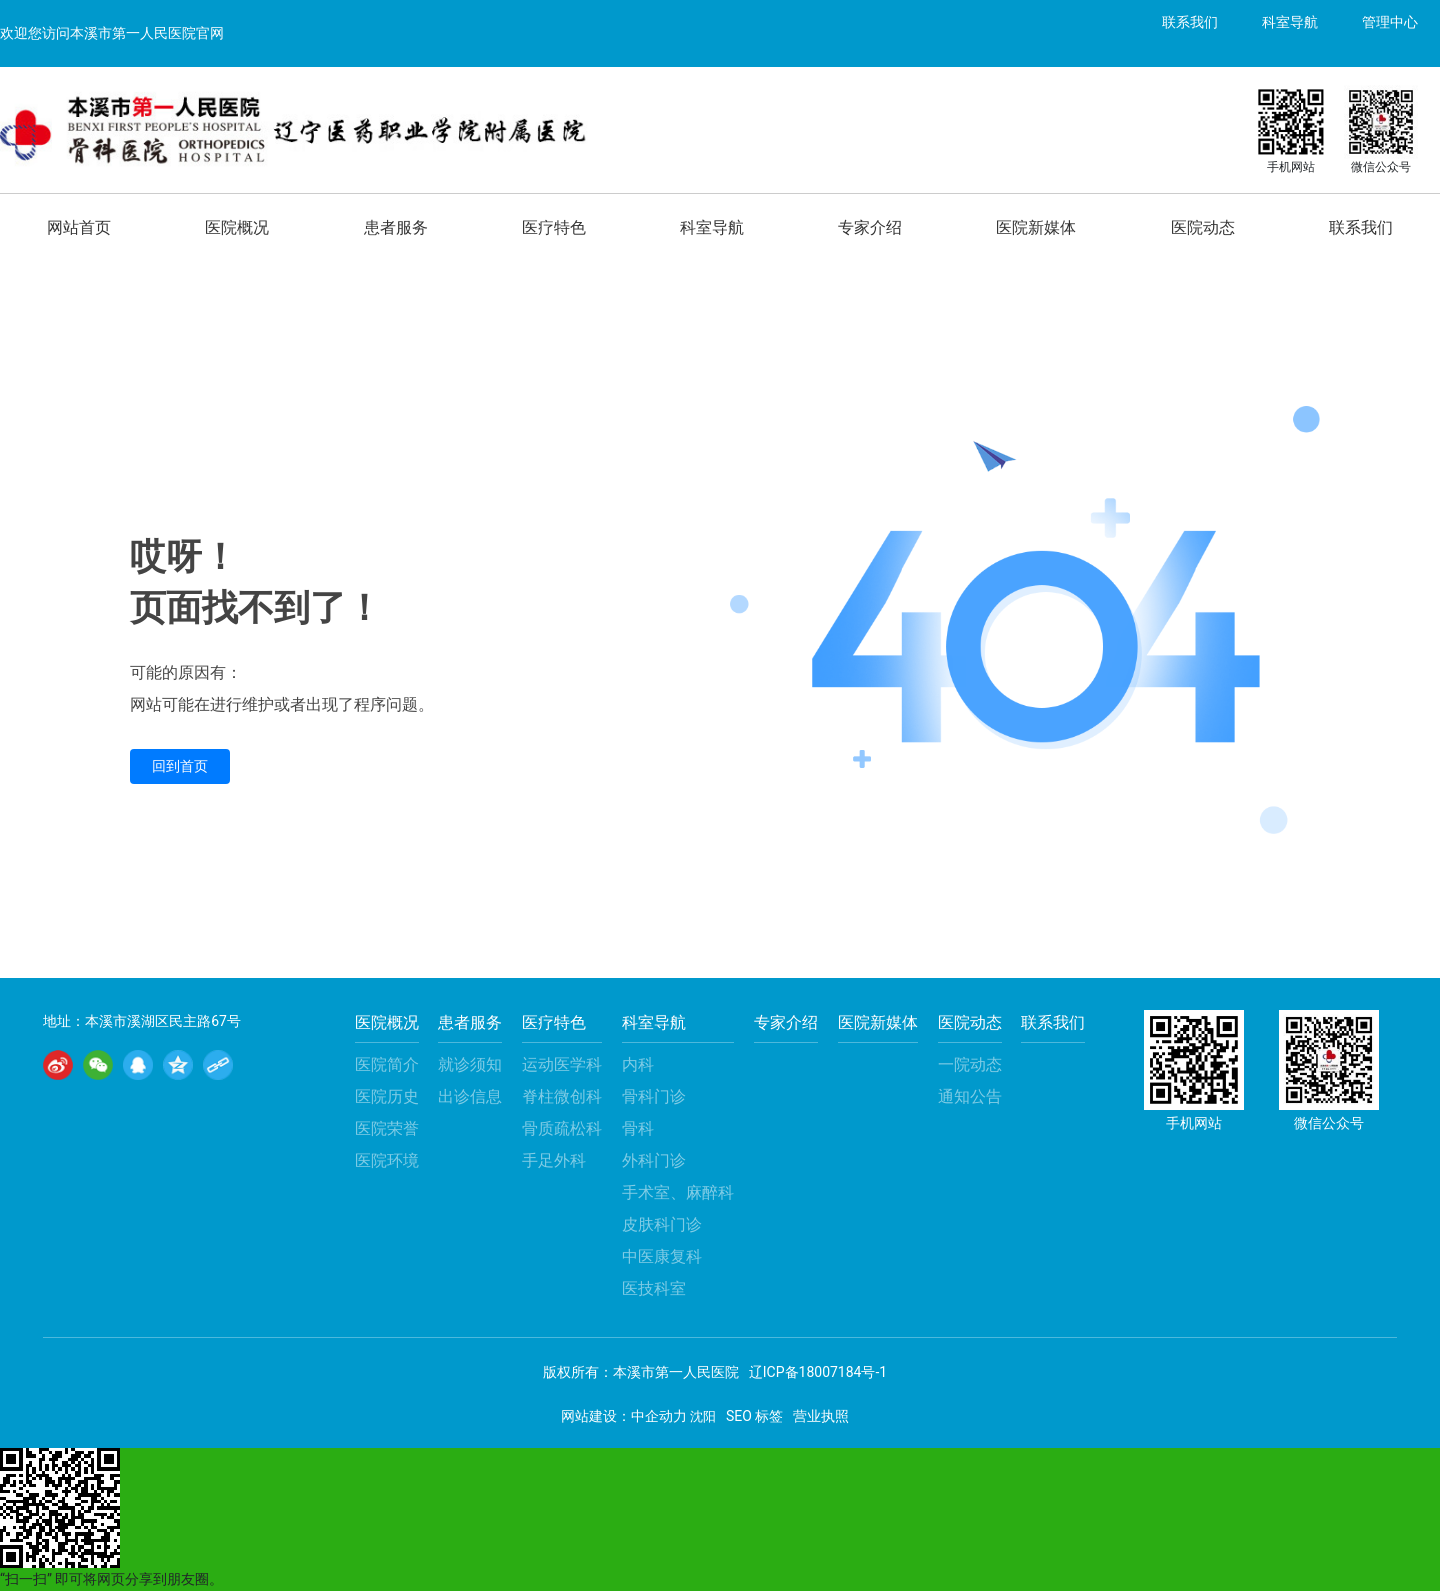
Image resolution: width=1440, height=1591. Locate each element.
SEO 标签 (754, 1416)
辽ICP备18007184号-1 (818, 1372)
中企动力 (659, 1416)
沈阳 (703, 1416)
